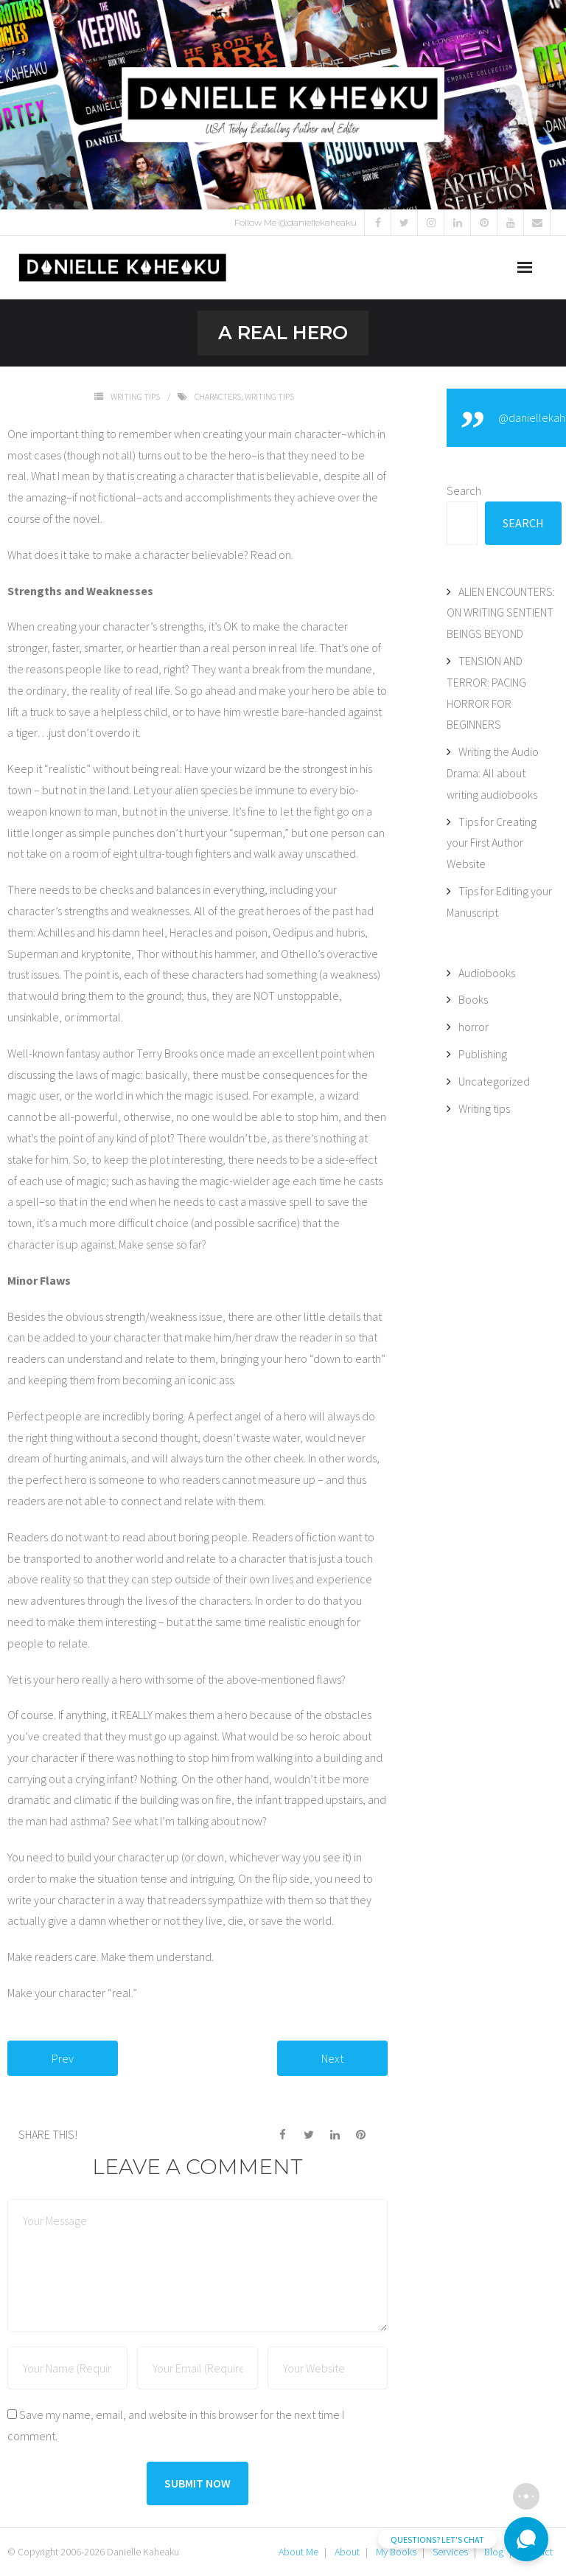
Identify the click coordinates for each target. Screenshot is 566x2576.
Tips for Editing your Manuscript (499, 901)
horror (473, 1026)
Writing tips (135, 396)
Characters (218, 396)
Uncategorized (494, 1081)
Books (473, 999)
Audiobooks (486, 972)
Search (464, 490)
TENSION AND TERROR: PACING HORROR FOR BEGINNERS (486, 692)
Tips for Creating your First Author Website (492, 843)
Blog (493, 2551)
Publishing (482, 1053)
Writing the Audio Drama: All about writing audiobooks (493, 773)
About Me (298, 2551)
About (347, 2551)
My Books (396, 2551)
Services (450, 2551)
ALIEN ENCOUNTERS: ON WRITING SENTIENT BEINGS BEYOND (501, 613)
